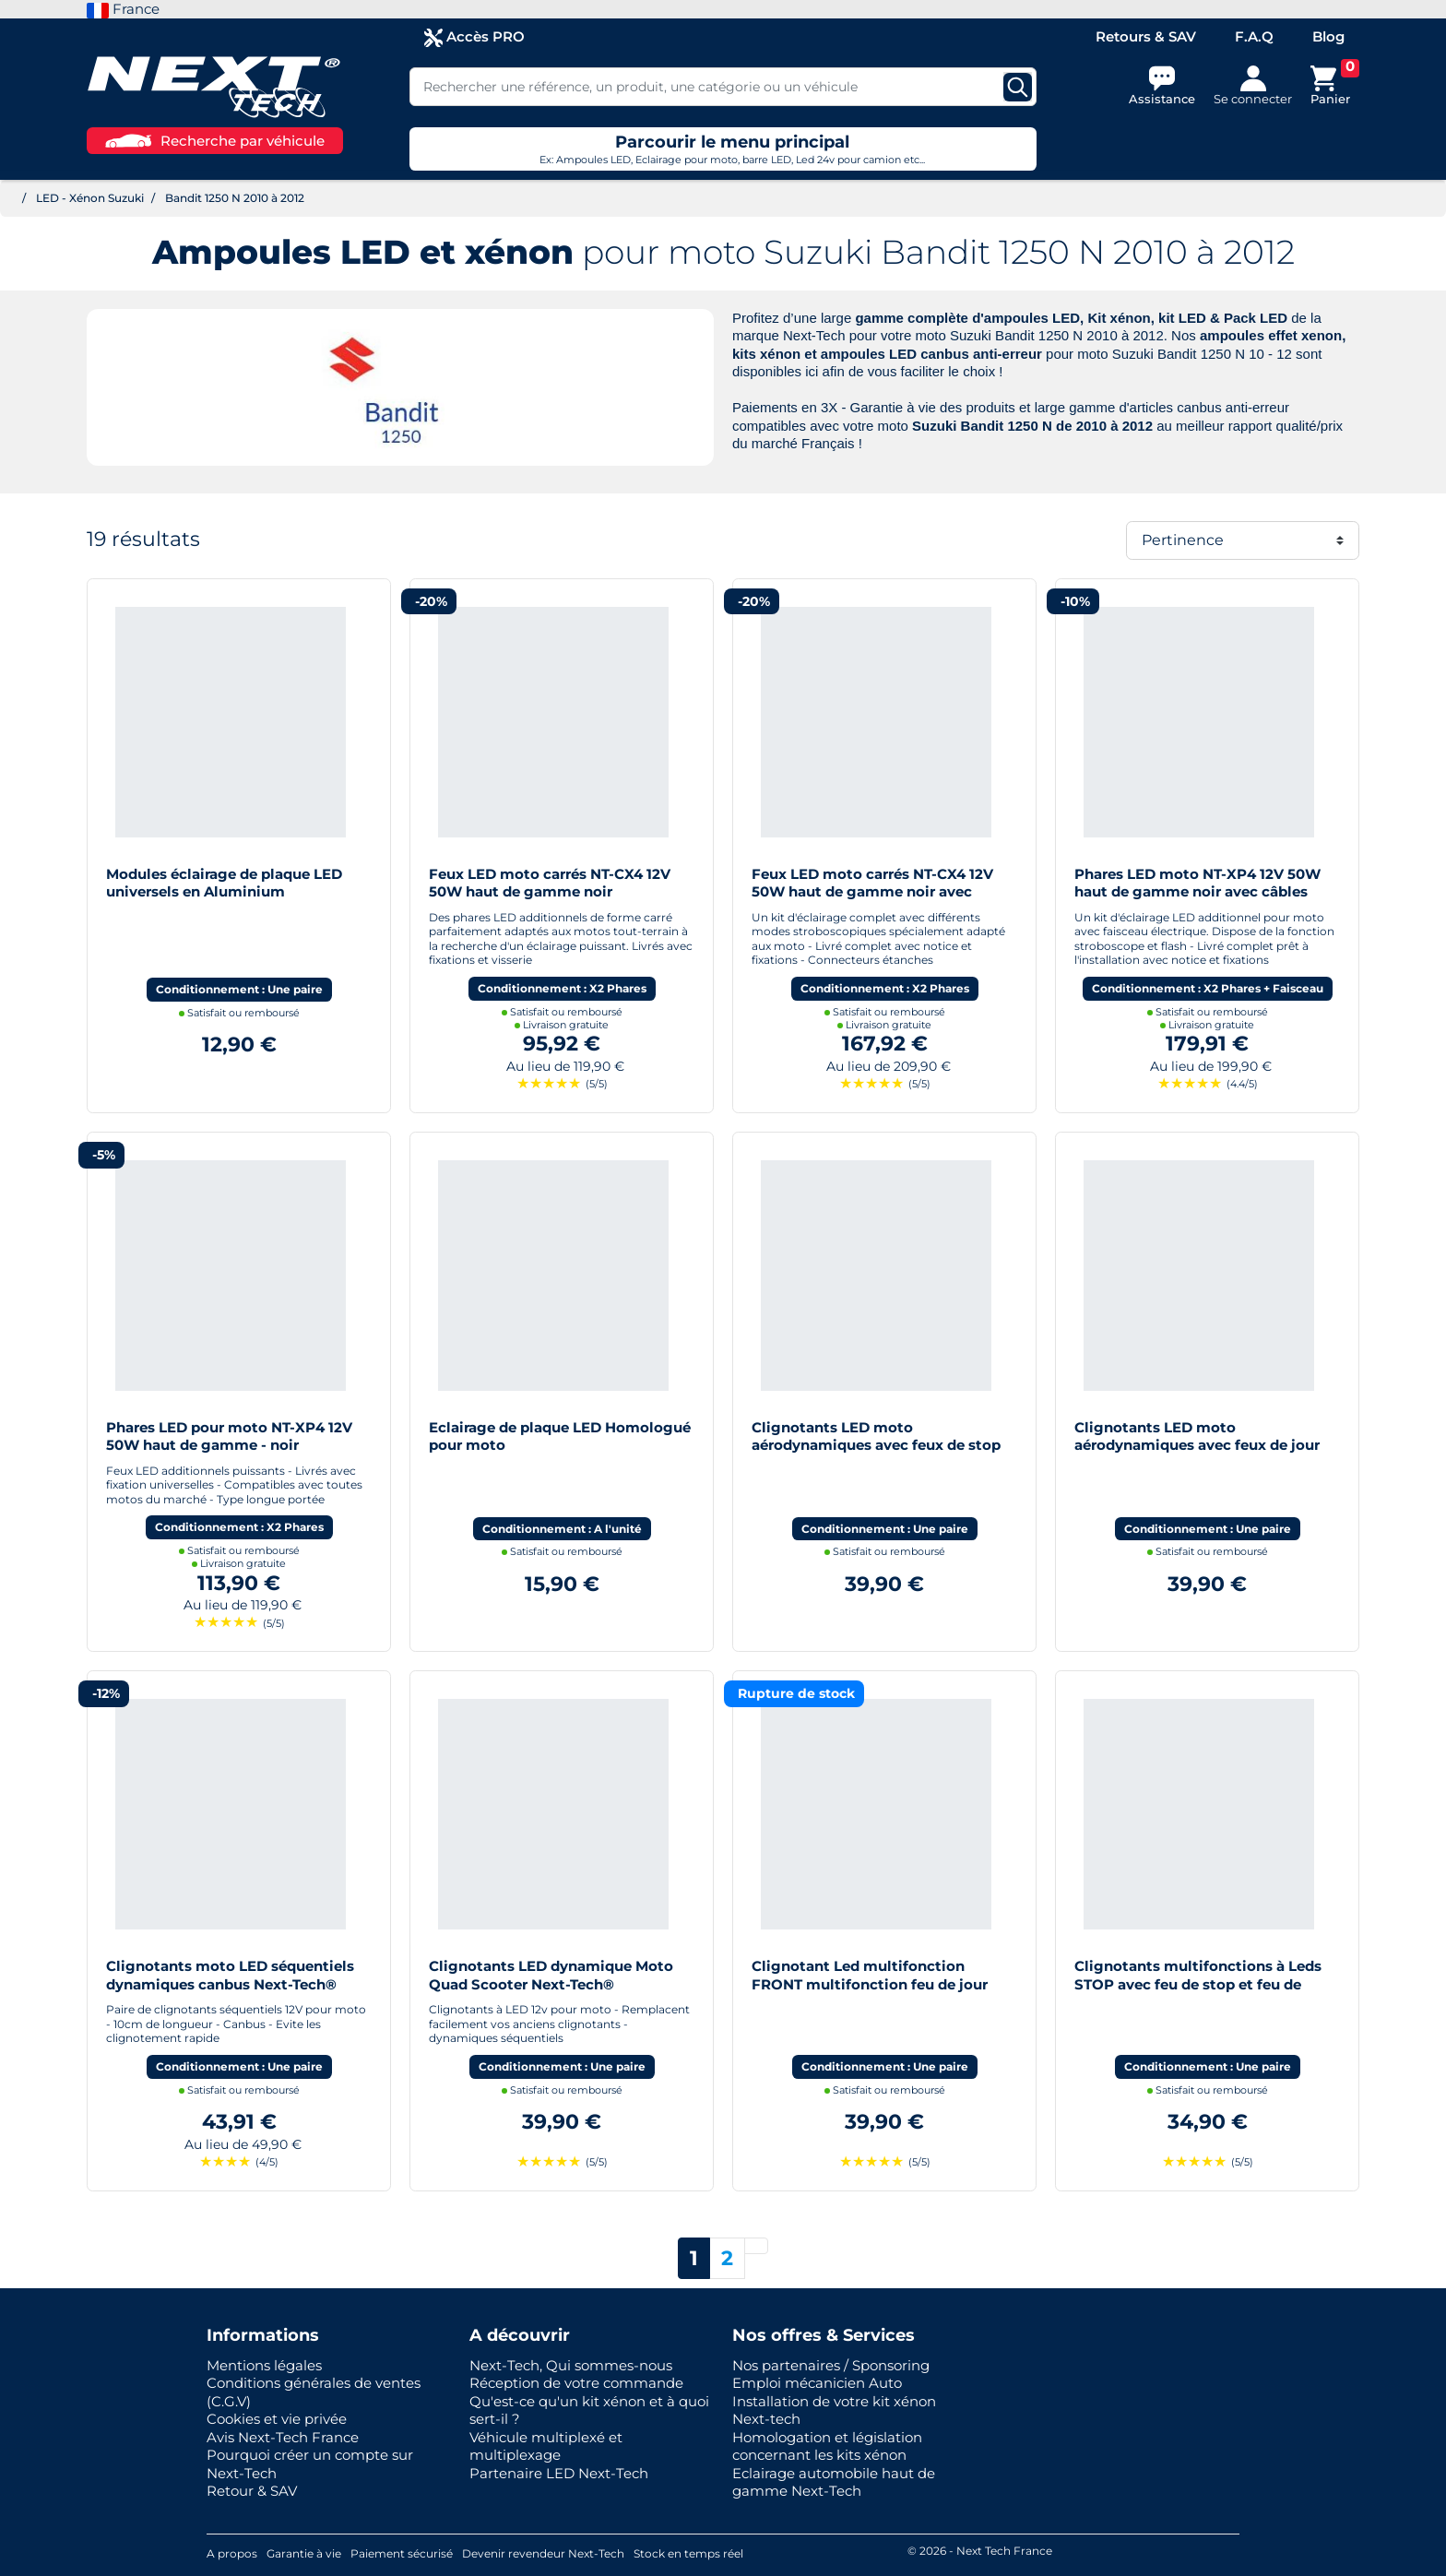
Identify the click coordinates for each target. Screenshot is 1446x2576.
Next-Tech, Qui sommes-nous (570, 2365)
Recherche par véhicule (215, 140)
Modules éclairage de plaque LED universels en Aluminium (224, 883)
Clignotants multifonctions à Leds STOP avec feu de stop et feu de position (1198, 1984)
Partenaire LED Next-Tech (558, 2473)
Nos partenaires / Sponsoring (831, 2365)
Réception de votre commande (576, 2383)
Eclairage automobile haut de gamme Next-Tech (833, 2482)
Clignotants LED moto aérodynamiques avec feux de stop (876, 1436)
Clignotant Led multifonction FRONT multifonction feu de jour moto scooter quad (870, 1984)
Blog (1328, 36)
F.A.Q (1254, 36)
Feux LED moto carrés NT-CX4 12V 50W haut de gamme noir (549, 883)
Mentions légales (264, 2365)
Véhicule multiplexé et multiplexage (545, 2446)
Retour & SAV (252, 2490)
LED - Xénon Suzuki (90, 198)
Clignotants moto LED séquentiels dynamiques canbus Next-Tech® (230, 1975)
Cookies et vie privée (277, 2419)
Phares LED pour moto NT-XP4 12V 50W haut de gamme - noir (229, 1436)
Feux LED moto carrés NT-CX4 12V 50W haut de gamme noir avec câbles (872, 892)
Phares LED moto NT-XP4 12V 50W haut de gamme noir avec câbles (1197, 883)
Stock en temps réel (688, 2553)
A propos (232, 2553)
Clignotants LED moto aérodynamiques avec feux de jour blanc (1197, 1445)
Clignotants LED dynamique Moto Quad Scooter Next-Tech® (551, 1975)
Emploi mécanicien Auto (817, 2383)
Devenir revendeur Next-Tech (543, 2553)
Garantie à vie (304, 2553)
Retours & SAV (1146, 36)
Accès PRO (474, 37)
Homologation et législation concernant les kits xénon (827, 2446)
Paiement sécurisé (401, 2553)
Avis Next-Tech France (283, 2437)
